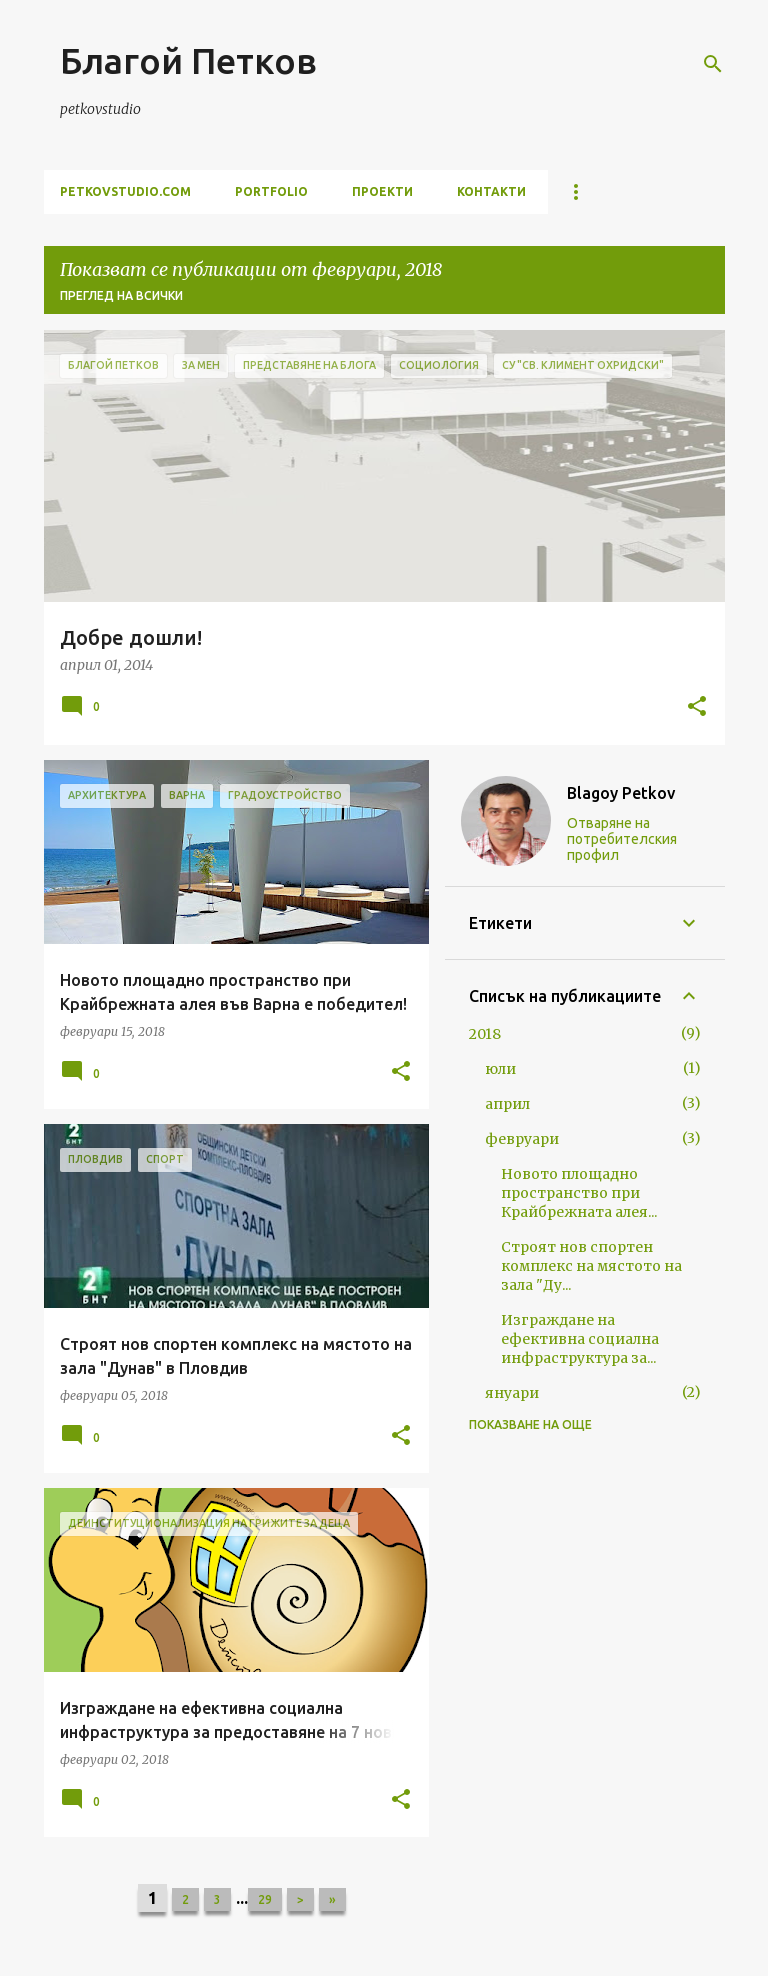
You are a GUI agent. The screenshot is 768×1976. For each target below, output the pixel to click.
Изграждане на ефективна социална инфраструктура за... (580, 1339)
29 (265, 1899)
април (507, 1104)
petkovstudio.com (125, 191)
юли (500, 1069)
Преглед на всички (121, 295)
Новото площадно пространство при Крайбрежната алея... (579, 1193)
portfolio (271, 191)
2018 (485, 1034)
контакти (491, 191)
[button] (697, 708)
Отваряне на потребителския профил (622, 839)
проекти (382, 191)
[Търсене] (713, 64)
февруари (522, 1139)
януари (512, 1393)
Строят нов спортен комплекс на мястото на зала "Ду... (591, 1266)
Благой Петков (188, 60)
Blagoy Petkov (621, 793)
